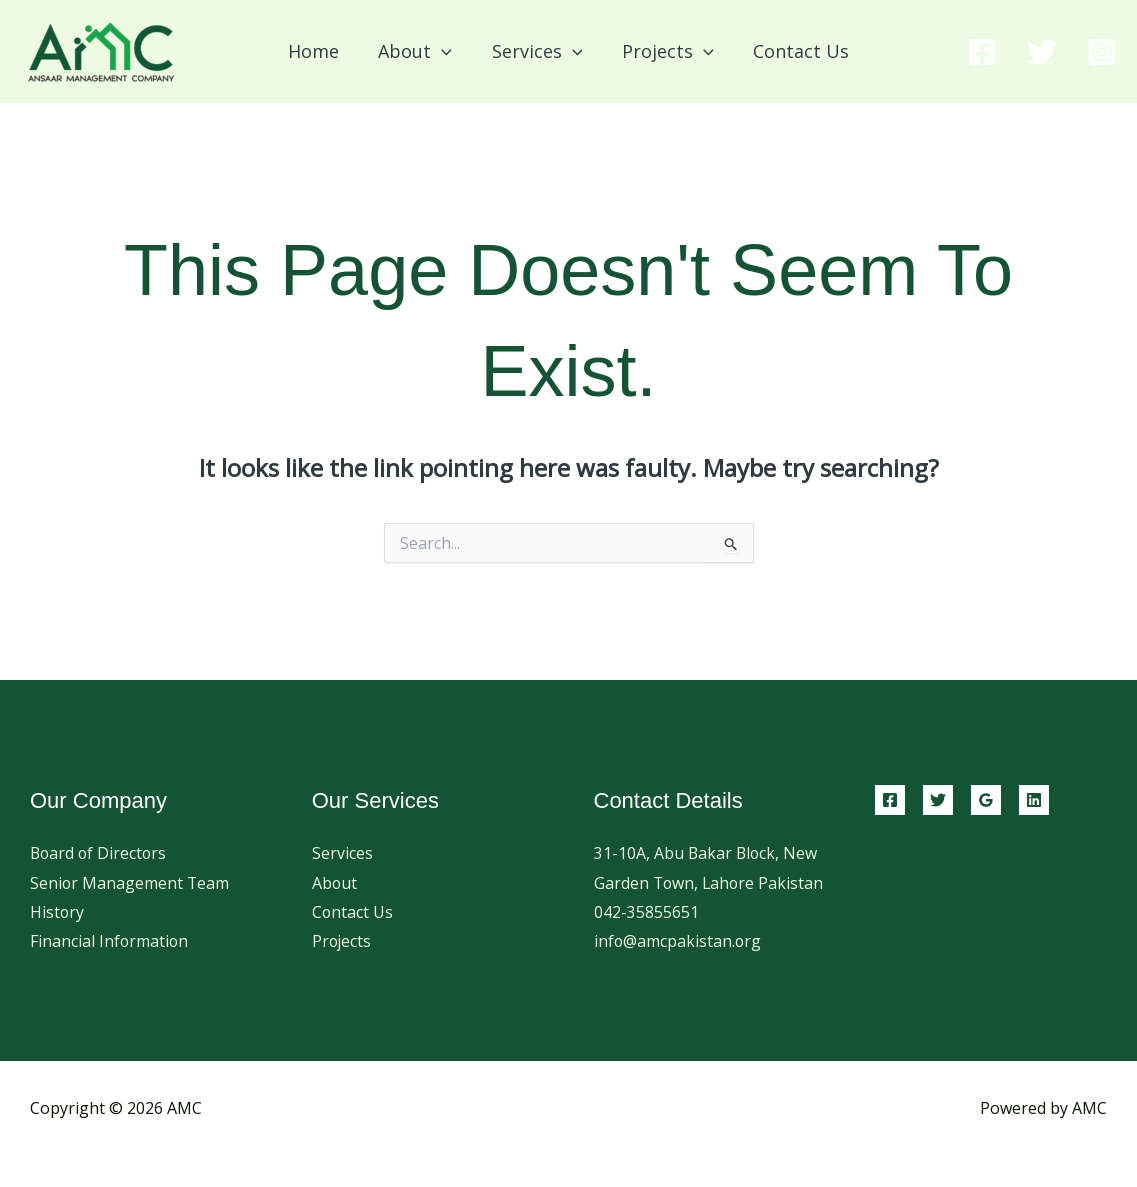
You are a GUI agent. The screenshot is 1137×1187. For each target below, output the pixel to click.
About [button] (419, 51)
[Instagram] (1102, 52)
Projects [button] (664, 51)
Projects (342, 942)
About (335, 883)
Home (320, 51)
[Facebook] (982, 52)
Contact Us (794, 51)
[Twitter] (1042, 52)
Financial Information (110, 942)
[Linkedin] (1034, 800)
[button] (445, 51)
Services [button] (537, 51)
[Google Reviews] (986, 800)
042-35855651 (646, 942)
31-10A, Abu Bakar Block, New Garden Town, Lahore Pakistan (707, 882)
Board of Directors (100, 853)
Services (342, 853)
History (57, 912)
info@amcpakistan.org (678, 972)
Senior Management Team (130, 883)
